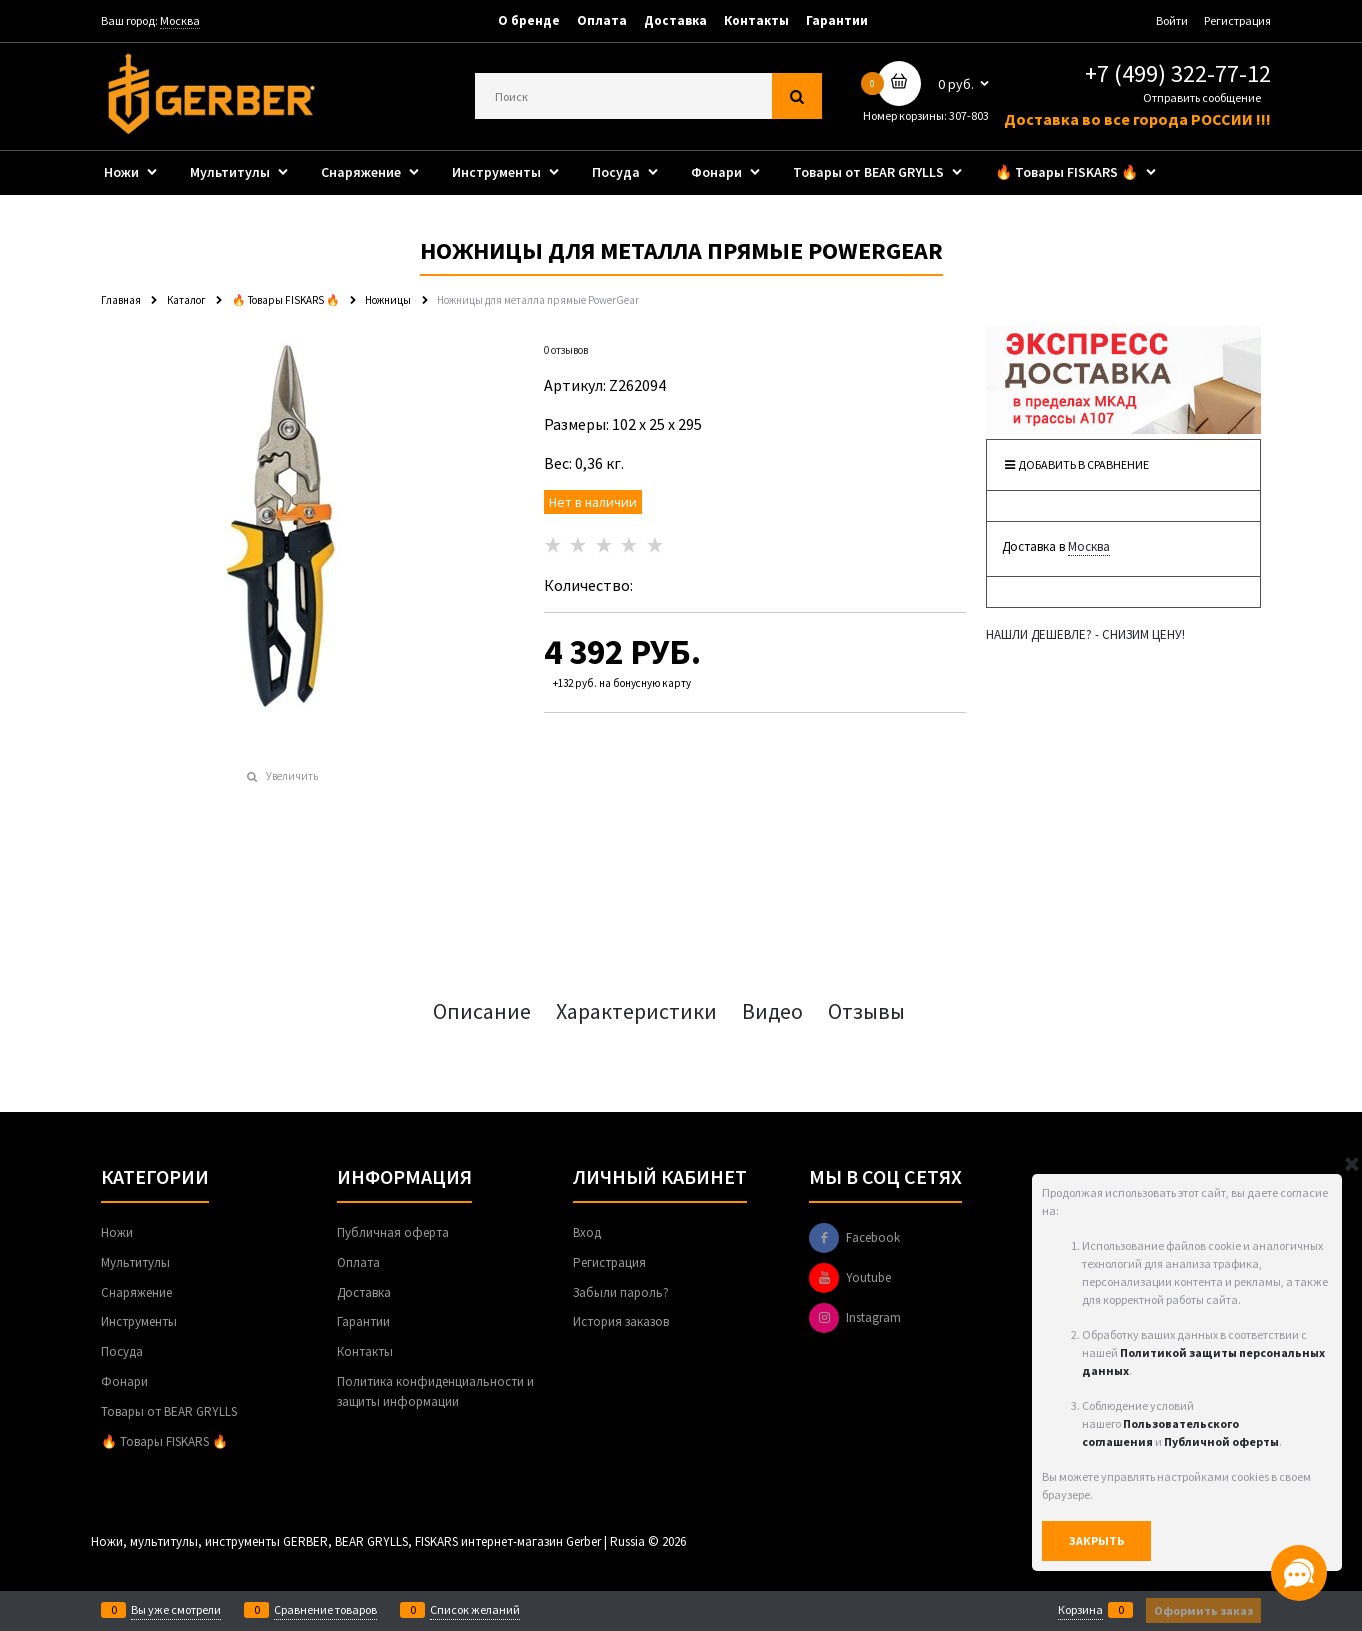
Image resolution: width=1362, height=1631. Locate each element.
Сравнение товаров (325, 1610)
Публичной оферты (1221, 1441)
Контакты (756, 20)
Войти (1172, 20)
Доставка (675, 20)
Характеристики (636, 1011)
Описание (482, 1011)
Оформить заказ (1203, 1610)
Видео (772, 1011)
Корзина (1080, 1610)
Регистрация (1237, 20)
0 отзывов (566, 350)
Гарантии (837, 20)
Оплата (602, 20)
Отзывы (866, 1011)
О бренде (529, 20)
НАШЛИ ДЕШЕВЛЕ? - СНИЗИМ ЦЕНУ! (1085, 634)
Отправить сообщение (1202, 97)
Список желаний (475, 1610)
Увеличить (292, 776)
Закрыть (1096, 1540)
